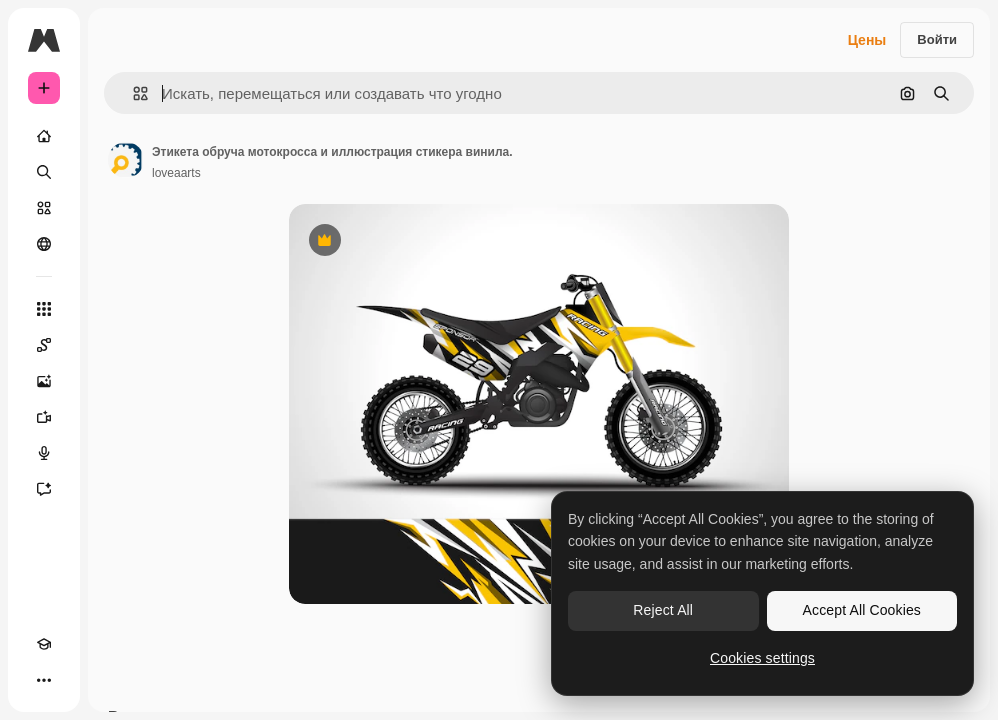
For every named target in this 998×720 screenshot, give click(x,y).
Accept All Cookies (862, 610)
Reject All (663, 610)
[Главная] (44, 136)
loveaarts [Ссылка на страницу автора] (176, 173)
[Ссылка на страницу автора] (126, 160)
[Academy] (44, 644)
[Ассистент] (44, 489)
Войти (937, 39)
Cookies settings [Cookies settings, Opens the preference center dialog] (762, 658)
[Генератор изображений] (44, 381)
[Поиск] (44, 172)
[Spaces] (44, 345)
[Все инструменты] (44, 309)
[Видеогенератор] (44, 417)
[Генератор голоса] (44, 453)
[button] (132, 93)
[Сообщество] (44, 244)
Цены (867, 40)
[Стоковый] (44, 208)
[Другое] (44, 680)
